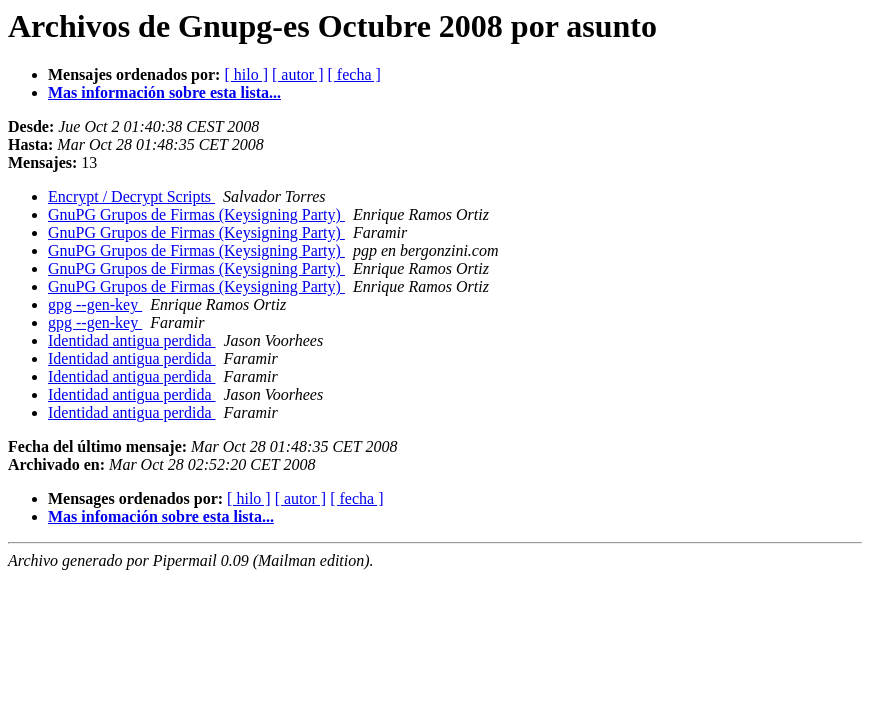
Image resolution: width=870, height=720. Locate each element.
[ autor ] (298, 74)
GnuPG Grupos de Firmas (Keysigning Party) (196, 214)
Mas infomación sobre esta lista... (161, 516)
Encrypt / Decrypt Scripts (131, 196)
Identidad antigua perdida (132, 340)
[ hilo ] (246, 74)
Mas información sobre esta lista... (164, 92)
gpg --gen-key (95, 304)
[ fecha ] (354, 74)
